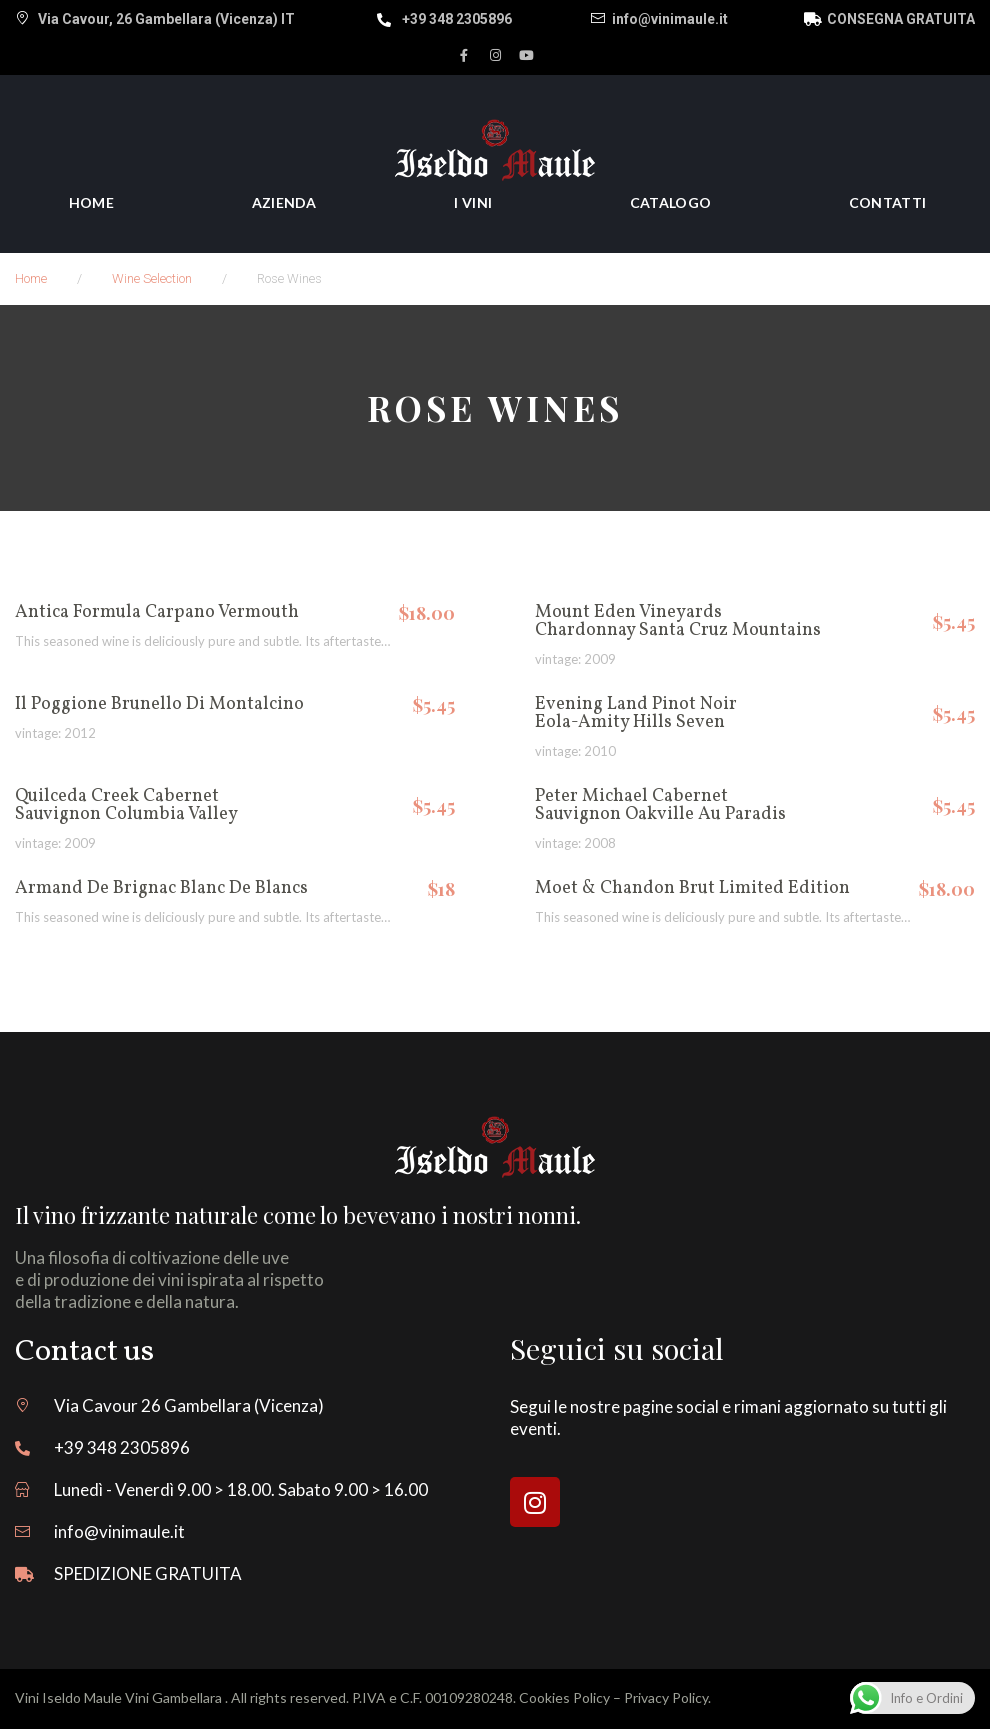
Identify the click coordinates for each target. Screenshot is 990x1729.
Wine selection (152, 278)
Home (31, 278)
